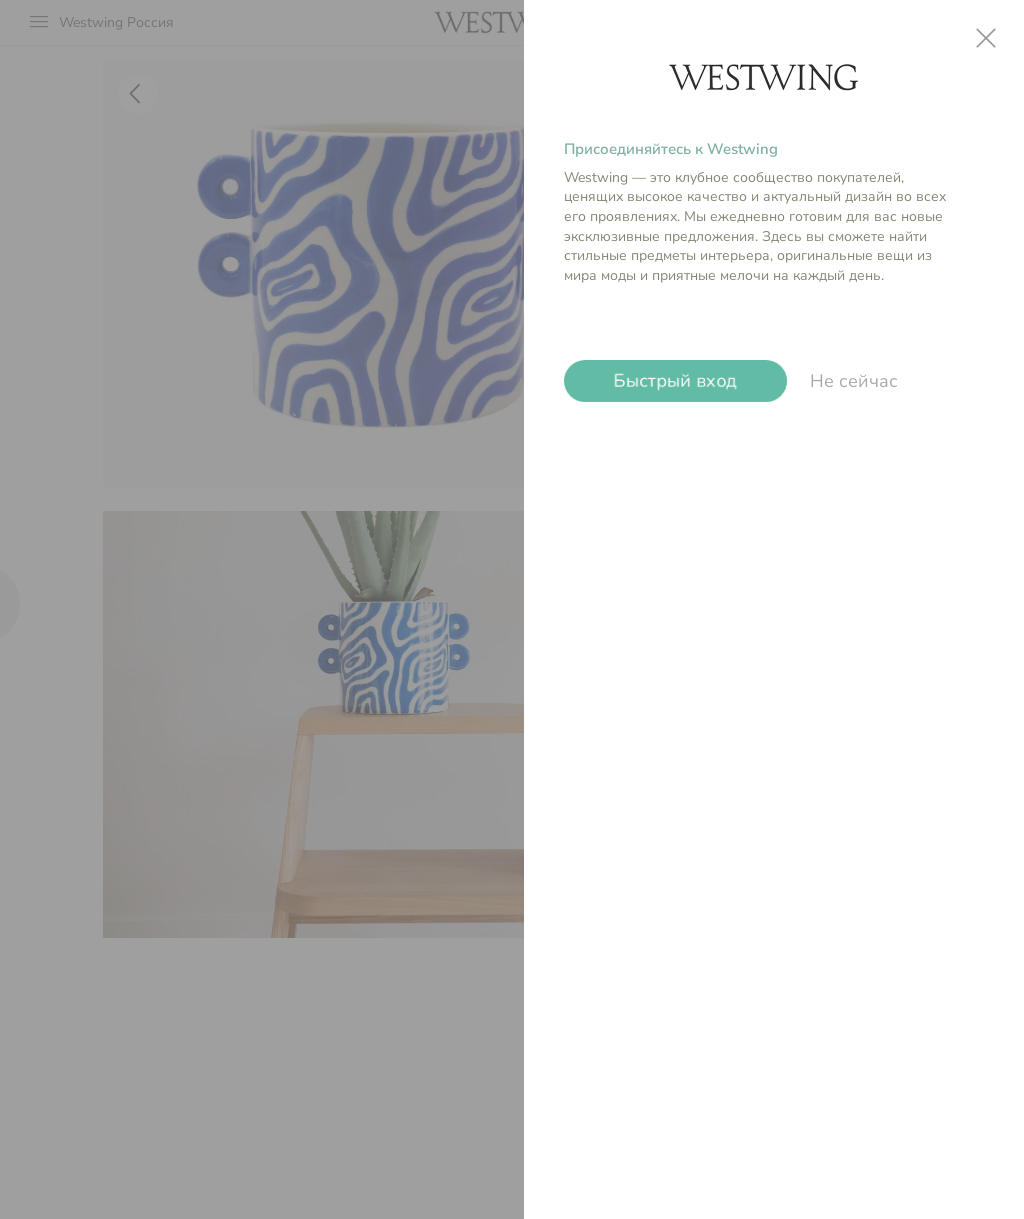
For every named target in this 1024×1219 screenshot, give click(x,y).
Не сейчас (854, 381)
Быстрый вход (675, 381)
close (986, 38)
